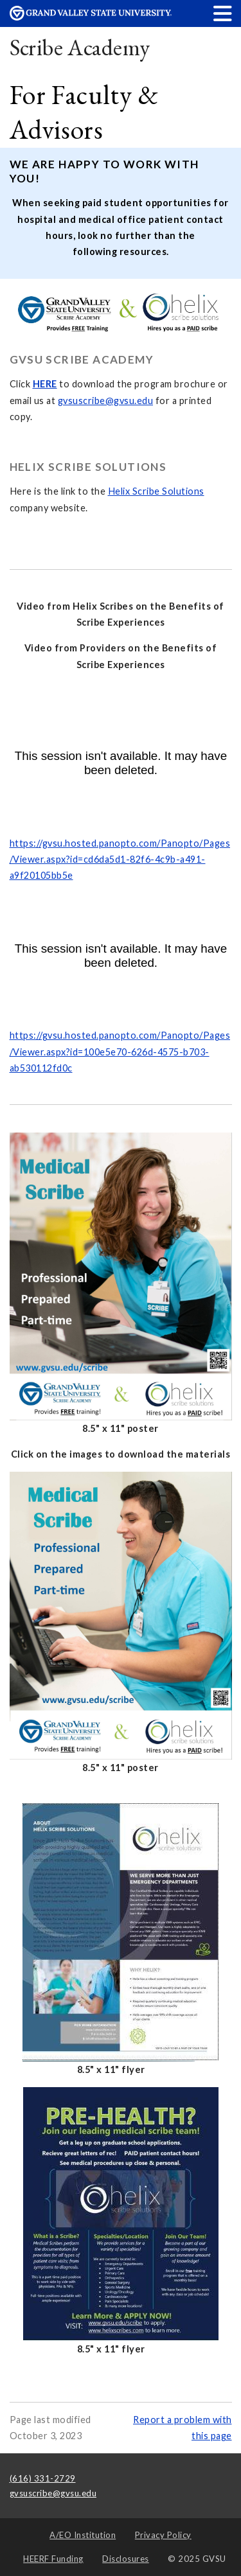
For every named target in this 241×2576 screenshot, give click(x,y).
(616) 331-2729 (43, 2478)
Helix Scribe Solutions (156, 491)
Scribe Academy (80, 47)
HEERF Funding (53, 2559)
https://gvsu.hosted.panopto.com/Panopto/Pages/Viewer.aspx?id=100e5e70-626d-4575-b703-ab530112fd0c (120, 1051)
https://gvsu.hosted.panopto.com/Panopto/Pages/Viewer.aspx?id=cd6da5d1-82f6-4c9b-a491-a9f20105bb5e (120, 859)
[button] (223, 13)
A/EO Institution (82, 2535)
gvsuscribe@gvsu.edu (106, 400)
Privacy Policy (163, 2535)
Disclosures (125, 2559)
